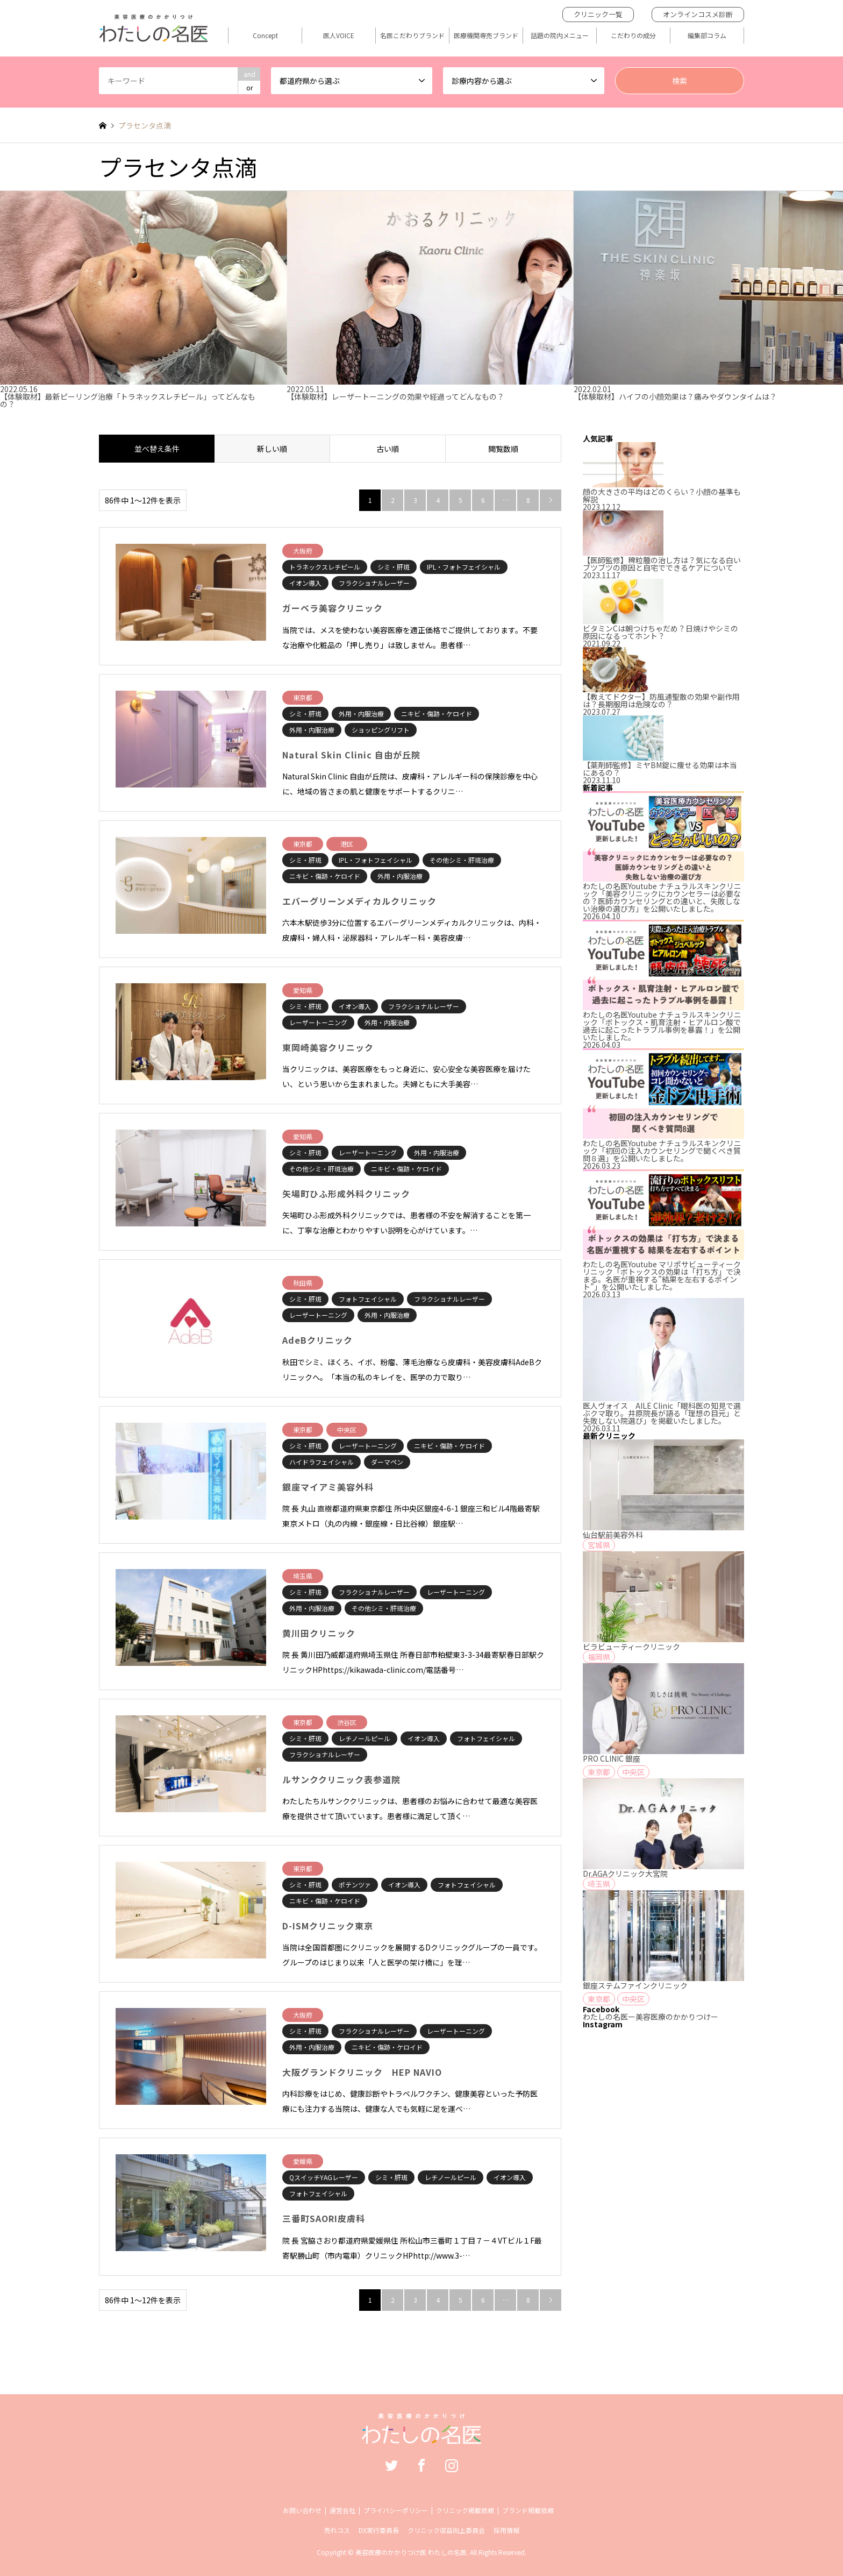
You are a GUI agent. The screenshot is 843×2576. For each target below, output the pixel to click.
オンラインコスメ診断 (698, 14)
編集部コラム (707, 35)
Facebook (421, 2465)
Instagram (451, 2465)
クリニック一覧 (598, 14)
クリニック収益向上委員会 (446, 2530)
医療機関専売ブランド (486, 35)
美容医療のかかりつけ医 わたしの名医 (411, 2552)
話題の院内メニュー (560, 35)
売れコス (337, 2530)
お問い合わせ (302, 2510)
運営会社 (342, 2510)
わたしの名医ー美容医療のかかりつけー (650, 2016)
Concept (265, 35)
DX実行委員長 (379, 2530)
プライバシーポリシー (395, 2510)
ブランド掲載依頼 (528, 2510)
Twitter (391, 2465)
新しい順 (272, 448)
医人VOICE (338, 35)
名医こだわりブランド (412, 35)
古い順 (387, 448)
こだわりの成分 (633, 35)
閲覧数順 (503, 448)
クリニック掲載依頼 (465, 2510)
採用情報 (506, 2530)
